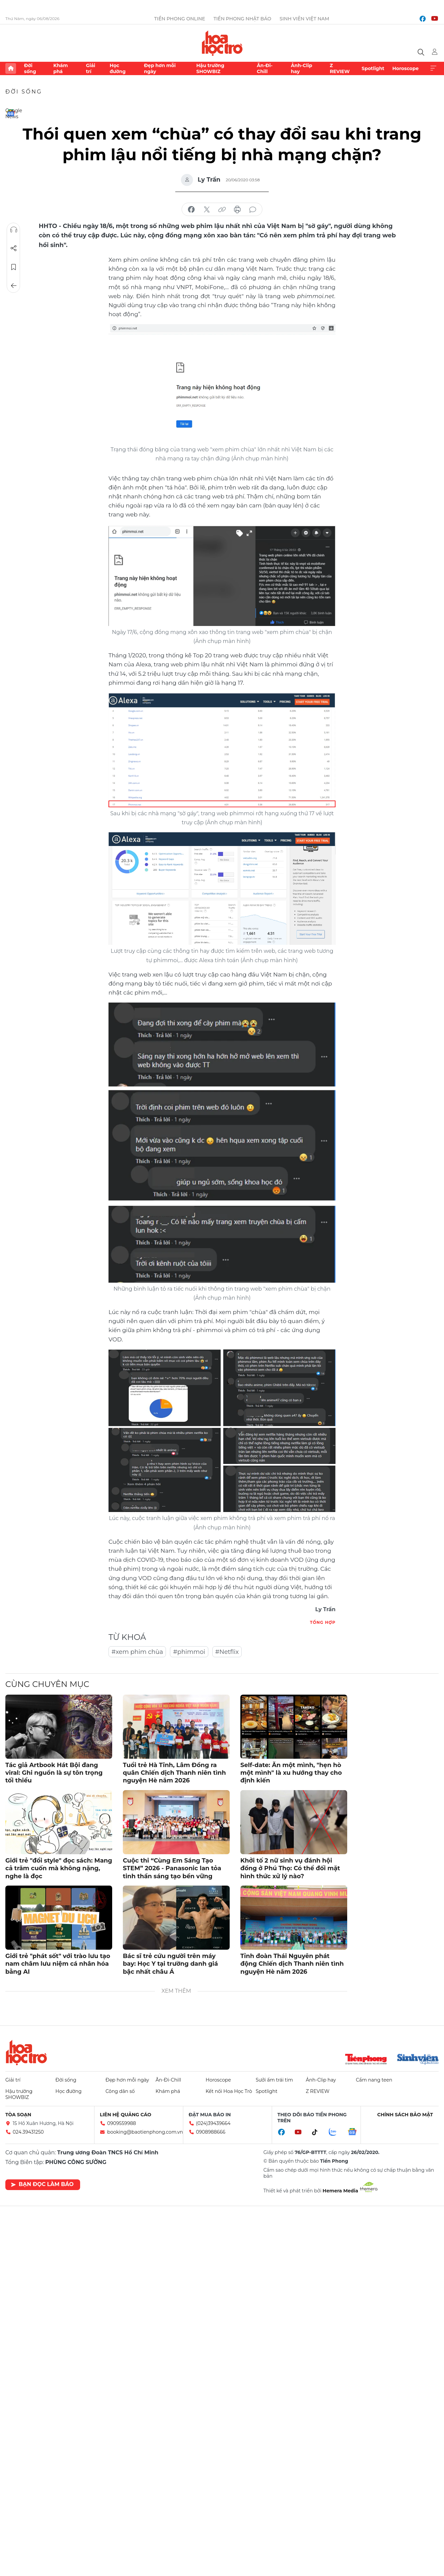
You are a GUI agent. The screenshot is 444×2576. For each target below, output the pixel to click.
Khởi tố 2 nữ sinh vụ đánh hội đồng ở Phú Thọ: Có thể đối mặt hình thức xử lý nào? (290, 1868)
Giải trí (90, 68)
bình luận (253, 210)
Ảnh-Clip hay (301, 68)
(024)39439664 (213, 2123)
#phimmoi (189, 1652)
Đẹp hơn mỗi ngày (160, 68)
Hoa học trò (26, 2052)
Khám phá (60, 68)
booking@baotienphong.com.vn (145, 2132)
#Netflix (227, 1652)
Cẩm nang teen (374, 2080)
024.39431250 (28, 2132)
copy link (222, 210)
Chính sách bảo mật (405, 2115)
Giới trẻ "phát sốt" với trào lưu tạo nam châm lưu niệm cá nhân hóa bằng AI (57, 1963)
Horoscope (405, 68)
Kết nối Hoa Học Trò (229, 2091)
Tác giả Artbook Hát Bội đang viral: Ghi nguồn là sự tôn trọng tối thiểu (53, 1772)
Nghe (14, 230)
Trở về (14, 286)
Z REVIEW (340, 68)
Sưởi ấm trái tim (274, 2080)
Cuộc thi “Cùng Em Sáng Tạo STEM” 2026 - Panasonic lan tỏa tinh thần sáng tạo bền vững (172, 1868)
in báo (237, 210)
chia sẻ (191, 210)
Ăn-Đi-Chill (264, 68)
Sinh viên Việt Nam (304, 19)
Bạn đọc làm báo (42, 2184)
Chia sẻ (14, 248)
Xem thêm (433, 68)
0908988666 (210, 2132)
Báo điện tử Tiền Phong (222, 43)
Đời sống (30, 68)
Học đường (117, 68)
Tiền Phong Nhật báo (242, 19)
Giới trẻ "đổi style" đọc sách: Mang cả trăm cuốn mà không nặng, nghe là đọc (58, 1868)
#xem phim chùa (137, 1652)
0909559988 (121, 2123)
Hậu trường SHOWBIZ (210, 68)
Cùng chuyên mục (47, 1684)
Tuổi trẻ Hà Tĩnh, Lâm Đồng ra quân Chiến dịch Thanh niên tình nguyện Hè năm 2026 (174, 1772)
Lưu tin (14, 267)
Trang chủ (10, 68)
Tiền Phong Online (179, 19)
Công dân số (120, 2091)
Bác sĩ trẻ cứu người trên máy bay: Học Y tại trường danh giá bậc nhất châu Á (170, 1963)
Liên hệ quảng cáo (125, 2115)
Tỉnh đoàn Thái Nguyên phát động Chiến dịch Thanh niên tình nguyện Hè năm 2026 (292, 1963)
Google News (10, 113)
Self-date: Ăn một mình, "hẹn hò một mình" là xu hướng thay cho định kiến (291, 1772)
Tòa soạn (18, 2115)
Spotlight (373, 68)
